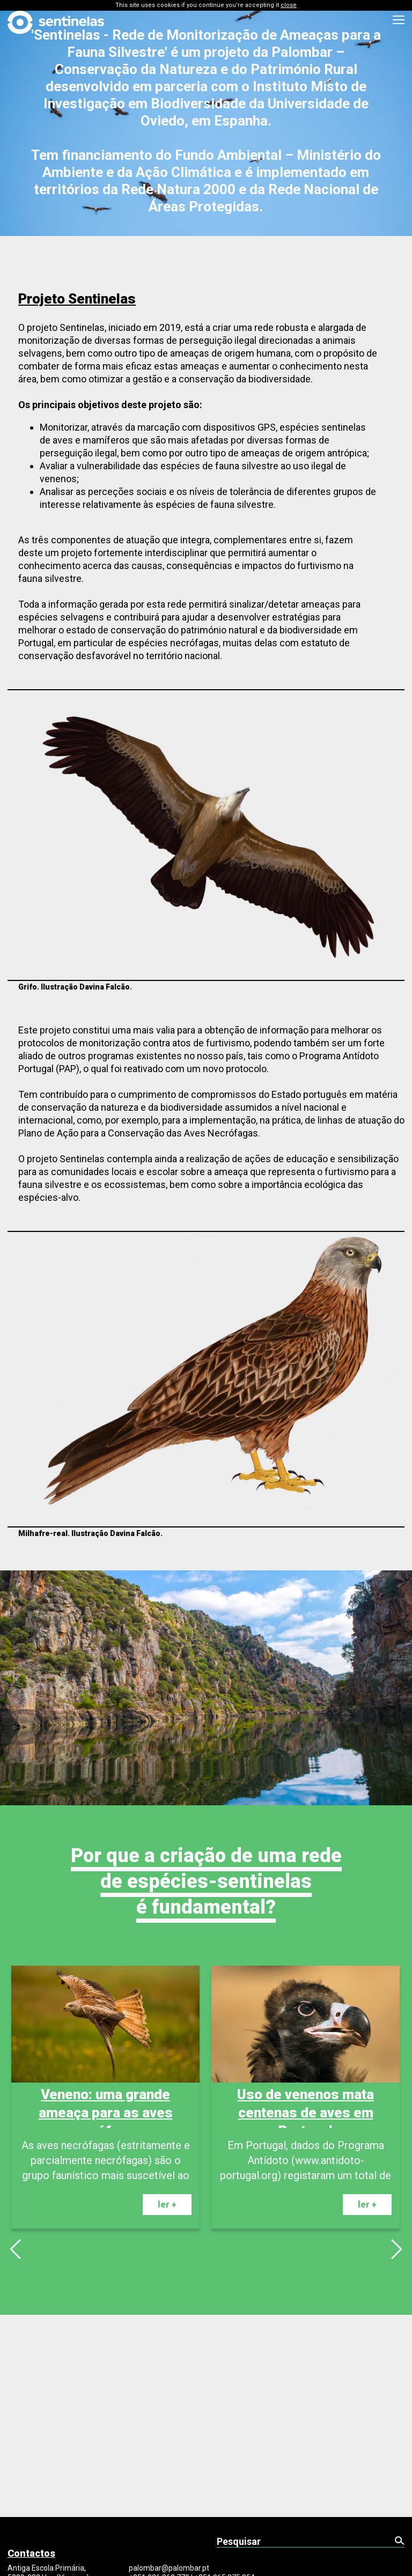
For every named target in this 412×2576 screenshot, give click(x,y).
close (289, 5)
